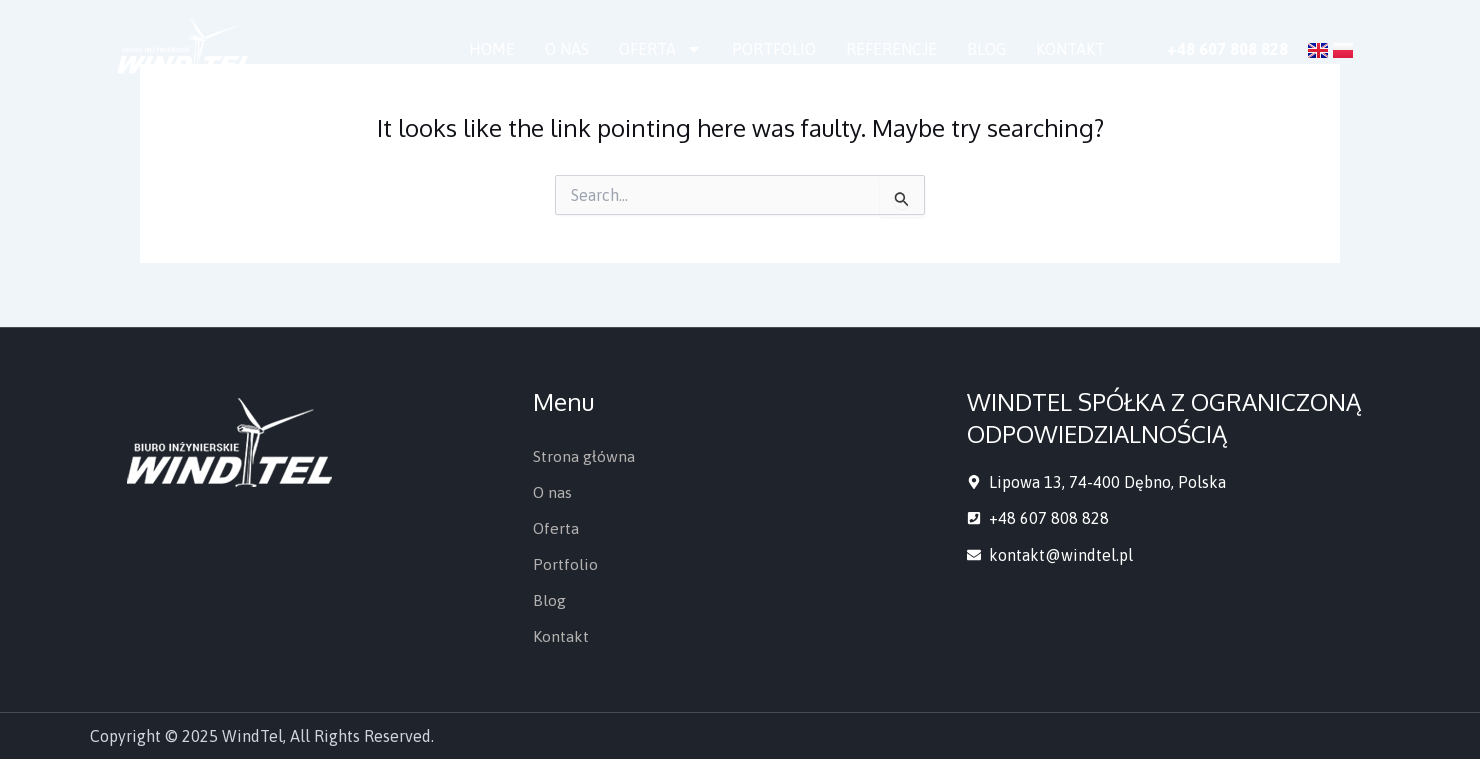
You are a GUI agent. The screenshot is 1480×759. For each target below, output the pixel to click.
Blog (986, 49)
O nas (567, 49)
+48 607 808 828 (1227, 49)
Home (492, 49)
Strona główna (584, 456)
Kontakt (1070, 49)
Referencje (891, 49)
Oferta (660, 49)
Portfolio (774, 49)
